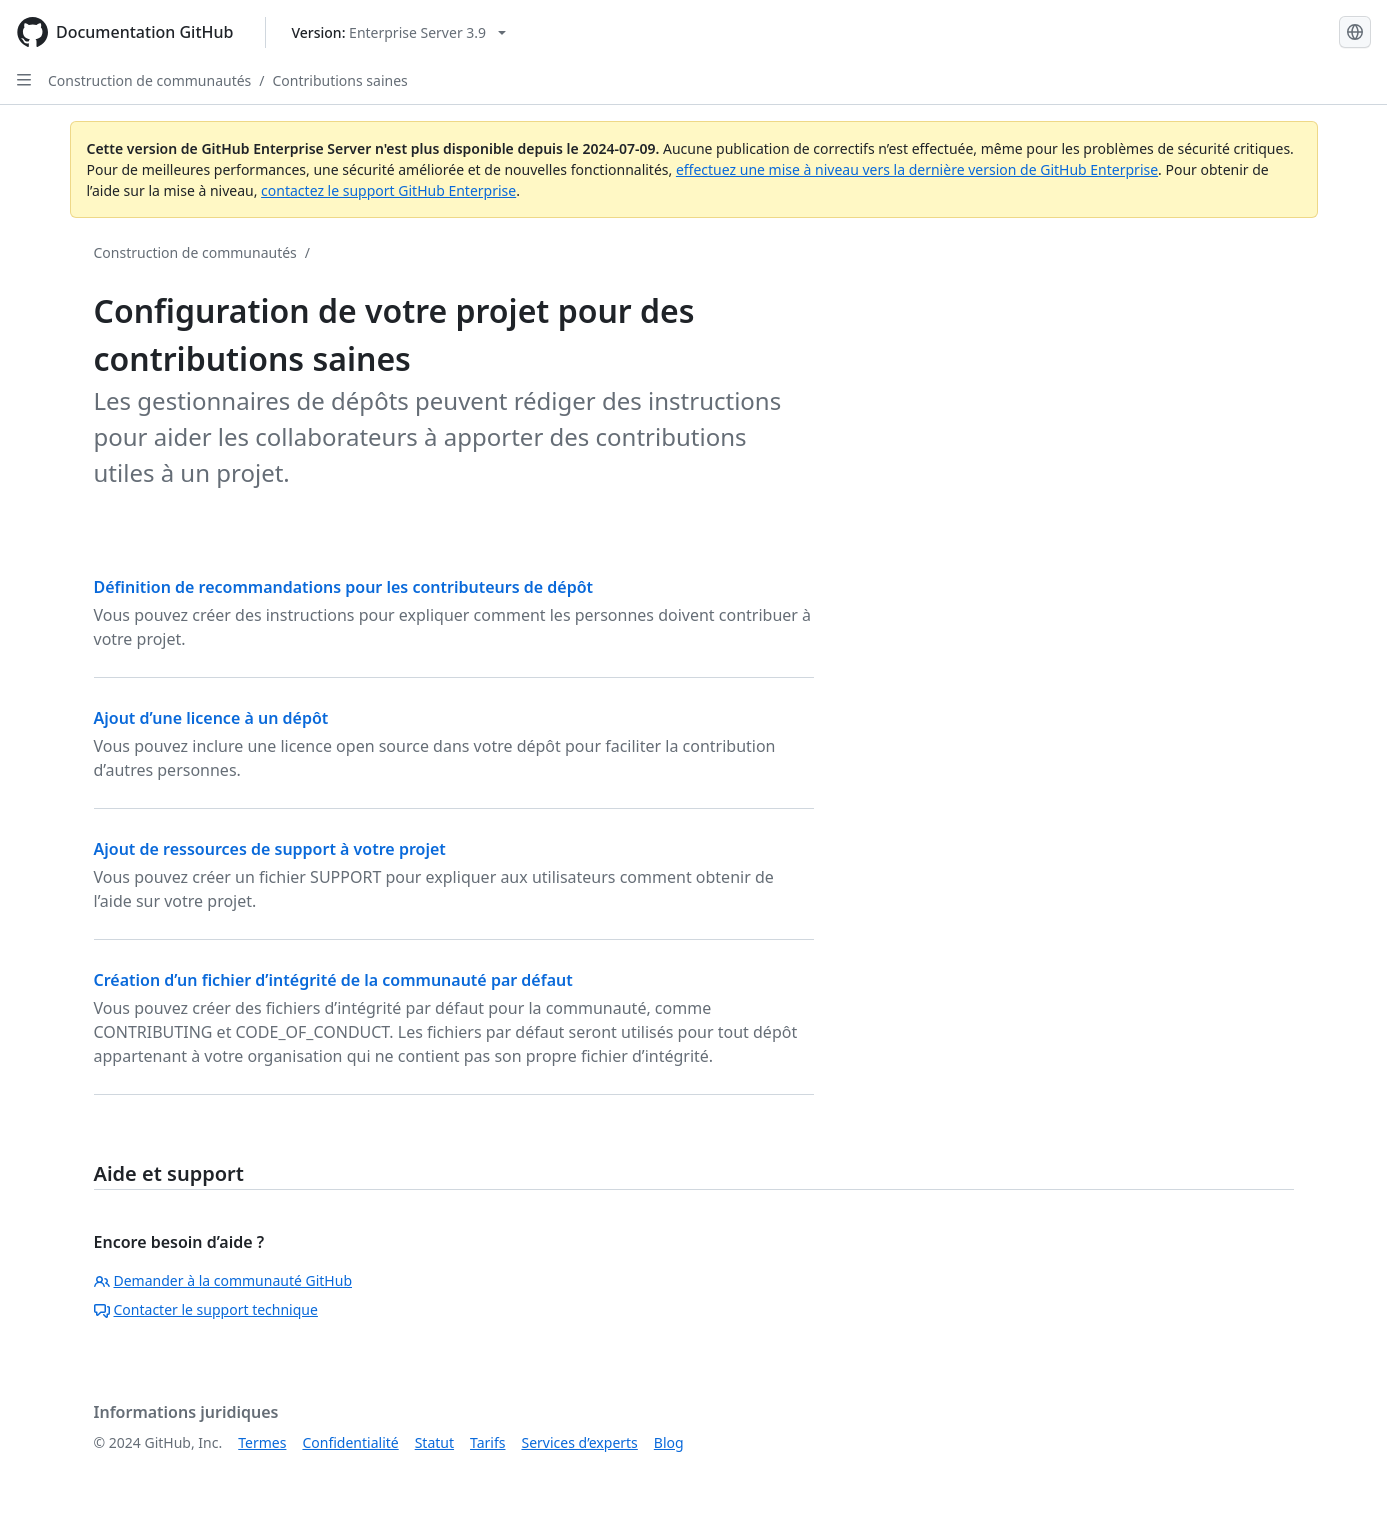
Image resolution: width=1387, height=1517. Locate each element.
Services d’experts (579, 1442)
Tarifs (487, 1442)
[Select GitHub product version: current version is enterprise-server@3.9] (398, 32)
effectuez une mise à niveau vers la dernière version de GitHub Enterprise (917, 169)
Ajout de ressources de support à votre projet (270, 849)
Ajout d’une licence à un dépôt (211, 718)
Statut (434, 1442)
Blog (669, 1442)
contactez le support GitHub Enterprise (388, 190)
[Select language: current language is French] (1355, 32)
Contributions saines (340, 80)
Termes (262, 1442)
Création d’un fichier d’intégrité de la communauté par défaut (333, 980)
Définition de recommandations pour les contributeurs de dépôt (344, 587)
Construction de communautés (149, 80)
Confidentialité (350, 1442)
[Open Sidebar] (24, 80)
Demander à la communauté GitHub (223, 1280)
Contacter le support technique (206, 1309)
